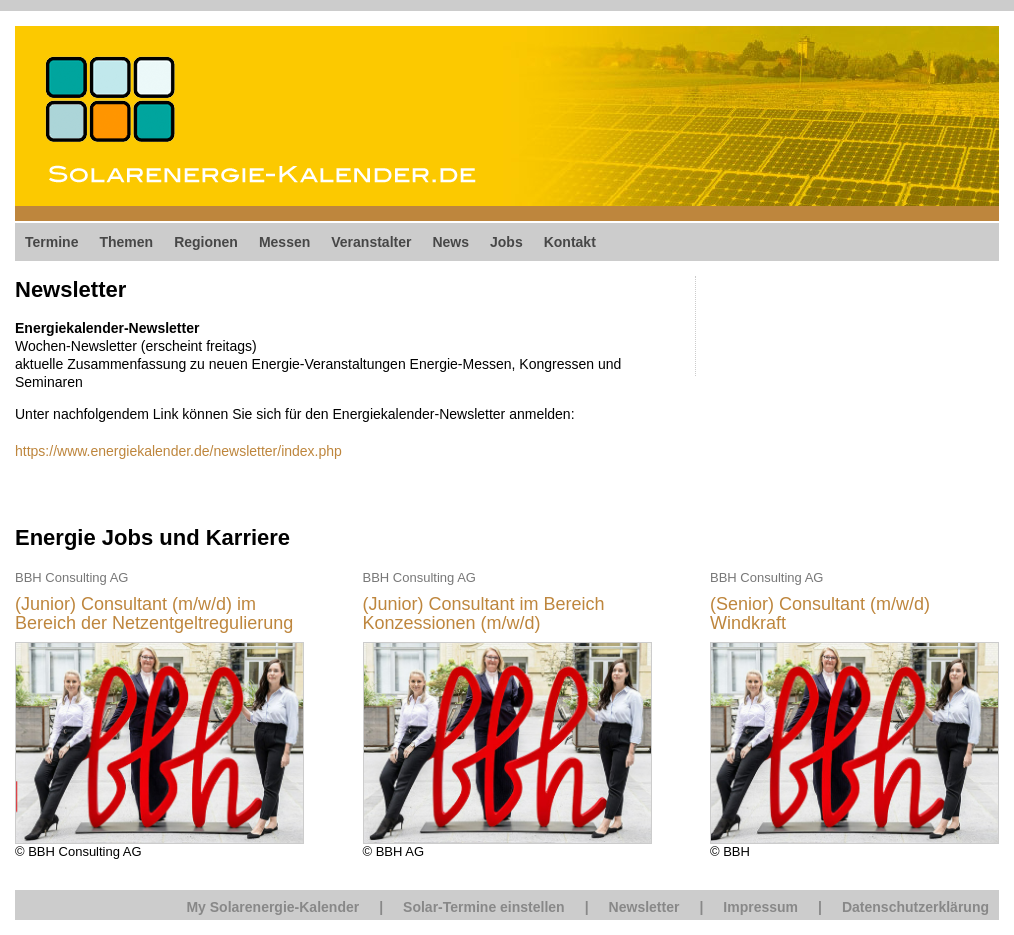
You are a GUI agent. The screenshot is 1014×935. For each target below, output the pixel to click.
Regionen (206, 242)
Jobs (506, 242)
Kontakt (570, 242)
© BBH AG (507, 713)
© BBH (854, 713)
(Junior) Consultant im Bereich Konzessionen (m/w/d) (484, 614)
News (450, 242)
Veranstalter (371, 242)
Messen (284, 242)
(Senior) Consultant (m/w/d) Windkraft (820, 614)
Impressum (760, 907)
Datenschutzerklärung (915, 907)
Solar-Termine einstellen (484, 907)
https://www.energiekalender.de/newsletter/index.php (178, 451)
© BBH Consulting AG (159, 713)
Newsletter (644, 907)
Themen (126, 242)
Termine (51, 242)
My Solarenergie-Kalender (272, 907)
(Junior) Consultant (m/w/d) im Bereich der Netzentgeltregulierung (154, 614)
